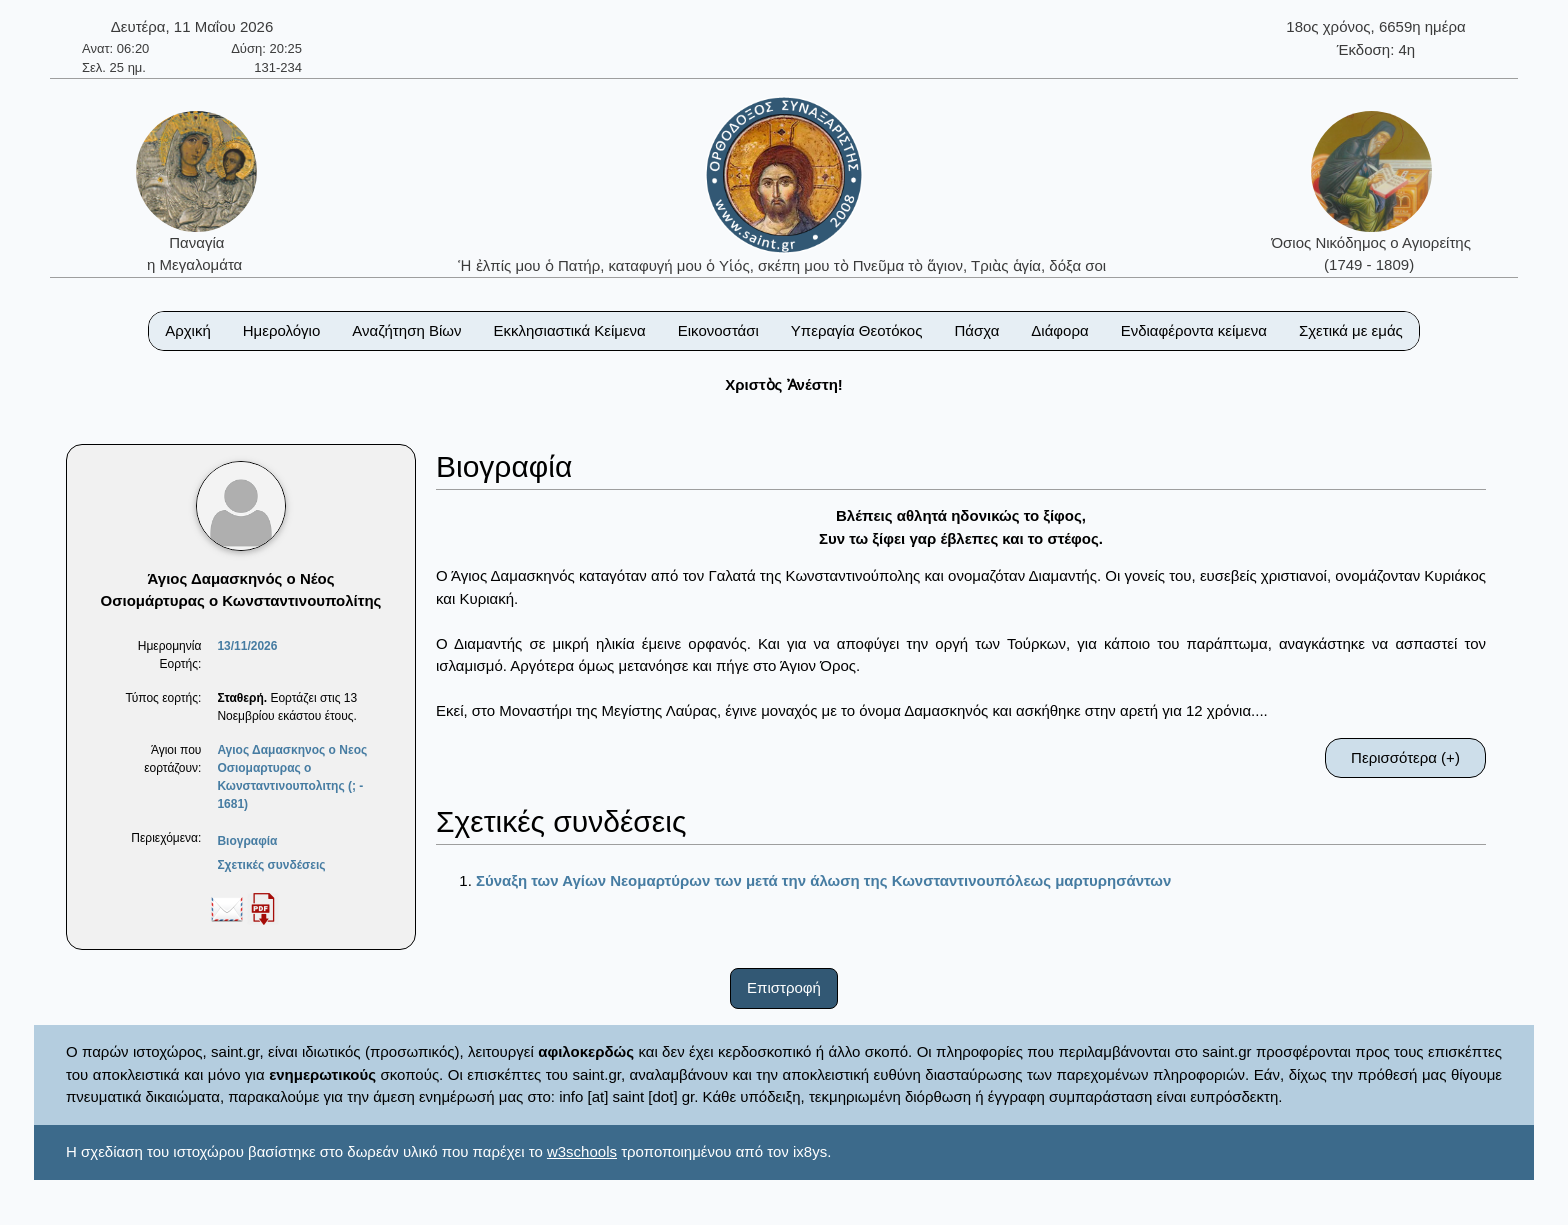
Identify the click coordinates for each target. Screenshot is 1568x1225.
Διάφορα (1059, 330)
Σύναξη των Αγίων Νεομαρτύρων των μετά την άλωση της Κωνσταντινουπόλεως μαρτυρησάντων (823, 880)
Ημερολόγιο (282, 330)
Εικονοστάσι (718, 330)
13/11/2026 (247, 646)
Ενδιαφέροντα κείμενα (1194, 330)
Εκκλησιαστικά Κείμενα (569, 330)
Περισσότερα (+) (1405, 757)
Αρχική (188, 330)
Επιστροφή (784, 987)
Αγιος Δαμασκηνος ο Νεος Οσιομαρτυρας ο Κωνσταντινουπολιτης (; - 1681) (292, 777)
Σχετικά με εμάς (1351, 330)
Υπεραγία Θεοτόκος (857, 330)
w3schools (582, 1151)
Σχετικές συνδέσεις (271, 865)
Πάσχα (976, 330)
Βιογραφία (247, 841)
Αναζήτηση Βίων (406, 330)
